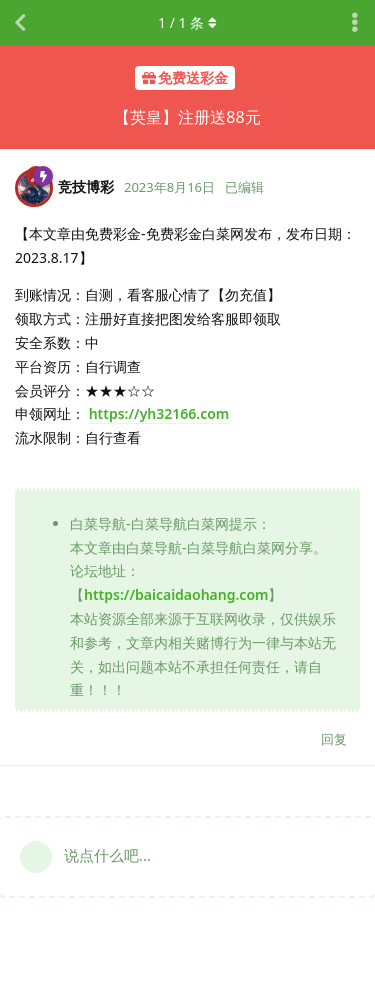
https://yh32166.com (159, 413)
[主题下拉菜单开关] (355, 23)
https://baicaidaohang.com (176, 594)
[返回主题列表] (20, 23)
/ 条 (187, 22)
